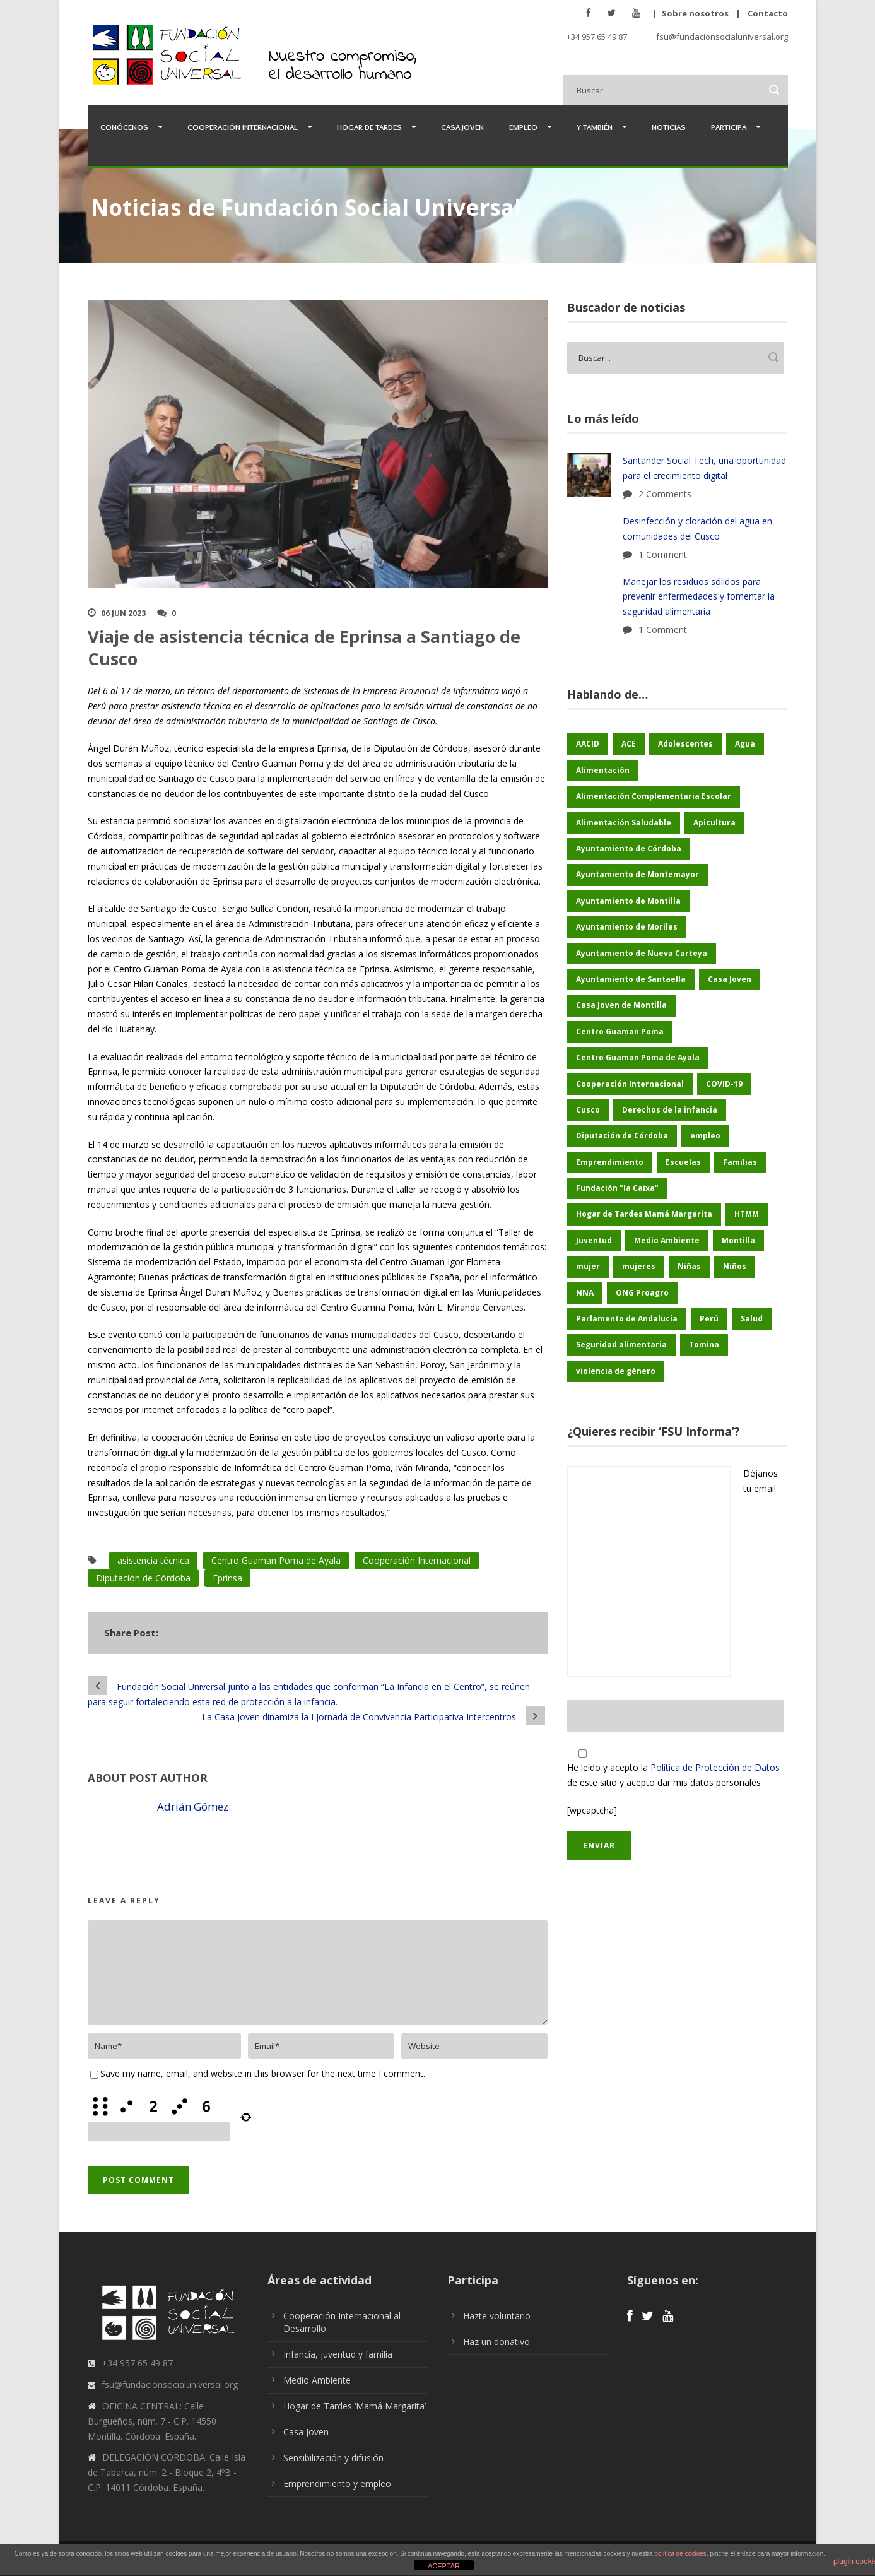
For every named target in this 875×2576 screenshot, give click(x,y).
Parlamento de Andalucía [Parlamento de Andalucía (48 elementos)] (627, 1318)
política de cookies (680, 2553)
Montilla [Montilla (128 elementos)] (738, 1240)
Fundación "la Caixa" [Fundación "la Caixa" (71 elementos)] (617, 1188)
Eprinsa (227, 1578)
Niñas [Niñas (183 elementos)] (689, 1266)
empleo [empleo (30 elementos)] (705, 1135)
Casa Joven (462, 127)
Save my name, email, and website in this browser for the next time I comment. (262, 2073)
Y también (595, 127)
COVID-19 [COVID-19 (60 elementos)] (724, 1083)
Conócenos (124, 127)
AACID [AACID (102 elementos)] (587, 743)
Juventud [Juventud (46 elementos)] (594, 1240)
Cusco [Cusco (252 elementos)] (588, 1109)
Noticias (669, 127)
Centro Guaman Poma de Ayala (276, 1560)
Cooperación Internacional (242, 127)
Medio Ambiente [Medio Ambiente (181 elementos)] (667, 1240)
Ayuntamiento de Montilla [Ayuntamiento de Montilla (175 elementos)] (628, 900)
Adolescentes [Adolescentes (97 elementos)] (685, 743)
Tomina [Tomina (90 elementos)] (704, 1344)
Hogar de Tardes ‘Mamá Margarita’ (354, 2406)
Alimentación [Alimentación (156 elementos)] (603, 770)
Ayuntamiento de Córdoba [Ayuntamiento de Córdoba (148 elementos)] (628, 848)
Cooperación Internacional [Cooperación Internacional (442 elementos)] (630, 1083)
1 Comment (662, 554)
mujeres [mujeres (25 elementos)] (638, 1266)
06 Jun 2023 (123, 613)
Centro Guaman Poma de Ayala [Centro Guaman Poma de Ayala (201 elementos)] (638, 1057)
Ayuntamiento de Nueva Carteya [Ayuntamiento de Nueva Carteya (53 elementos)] (641, 953)
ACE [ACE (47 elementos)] (628, 743)
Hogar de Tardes (369, 127)
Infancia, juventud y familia (337, 2354)
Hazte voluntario (497, 2316)
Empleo (523, 127)
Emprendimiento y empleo (337, 2484)
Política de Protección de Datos (715, 1767)
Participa (728, 127)
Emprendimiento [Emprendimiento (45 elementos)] (609, 1162)
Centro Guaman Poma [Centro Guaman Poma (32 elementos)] (620, 1031)
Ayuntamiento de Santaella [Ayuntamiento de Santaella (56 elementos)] (631, 979)
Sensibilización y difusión (333, 2458)
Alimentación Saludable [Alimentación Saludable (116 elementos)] (623, 822)
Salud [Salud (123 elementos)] (752, 1318)
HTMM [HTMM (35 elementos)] (746, 1213)
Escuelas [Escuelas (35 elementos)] (683, 1162)
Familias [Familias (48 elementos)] (740, 1162)
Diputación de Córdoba (143, 1578)
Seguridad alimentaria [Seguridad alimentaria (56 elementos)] (621, 1344)
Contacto (768, 13)
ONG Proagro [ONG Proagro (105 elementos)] (642, 1292)
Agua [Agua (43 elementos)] (745, 743)
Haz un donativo (496, 2342)
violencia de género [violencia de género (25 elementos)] (615, 1371)
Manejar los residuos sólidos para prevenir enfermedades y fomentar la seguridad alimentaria (699, 597)
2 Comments (664, 494)
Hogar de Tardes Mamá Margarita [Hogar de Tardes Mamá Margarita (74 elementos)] (644, 1213)
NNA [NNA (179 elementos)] (585, 1292)
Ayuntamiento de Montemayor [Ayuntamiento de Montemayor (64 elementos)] (637, 874)
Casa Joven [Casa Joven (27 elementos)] (729, 979)
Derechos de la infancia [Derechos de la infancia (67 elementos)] (669, 1109)
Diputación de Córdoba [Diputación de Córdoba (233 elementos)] (622, 1135)
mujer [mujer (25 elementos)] (588, 1266)
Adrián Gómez (192, 1806)
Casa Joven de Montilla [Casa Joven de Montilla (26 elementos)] (621, 1005)
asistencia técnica (153, 1560)
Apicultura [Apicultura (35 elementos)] (714, 822)
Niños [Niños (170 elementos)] (734, 1266)
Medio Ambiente (317, 2380)
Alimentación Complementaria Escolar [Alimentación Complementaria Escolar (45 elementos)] (653, 796)
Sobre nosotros (695, 13)
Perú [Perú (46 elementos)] (709, 1318)
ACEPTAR (444, 2566)
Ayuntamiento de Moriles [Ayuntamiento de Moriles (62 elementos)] (627, 926)
